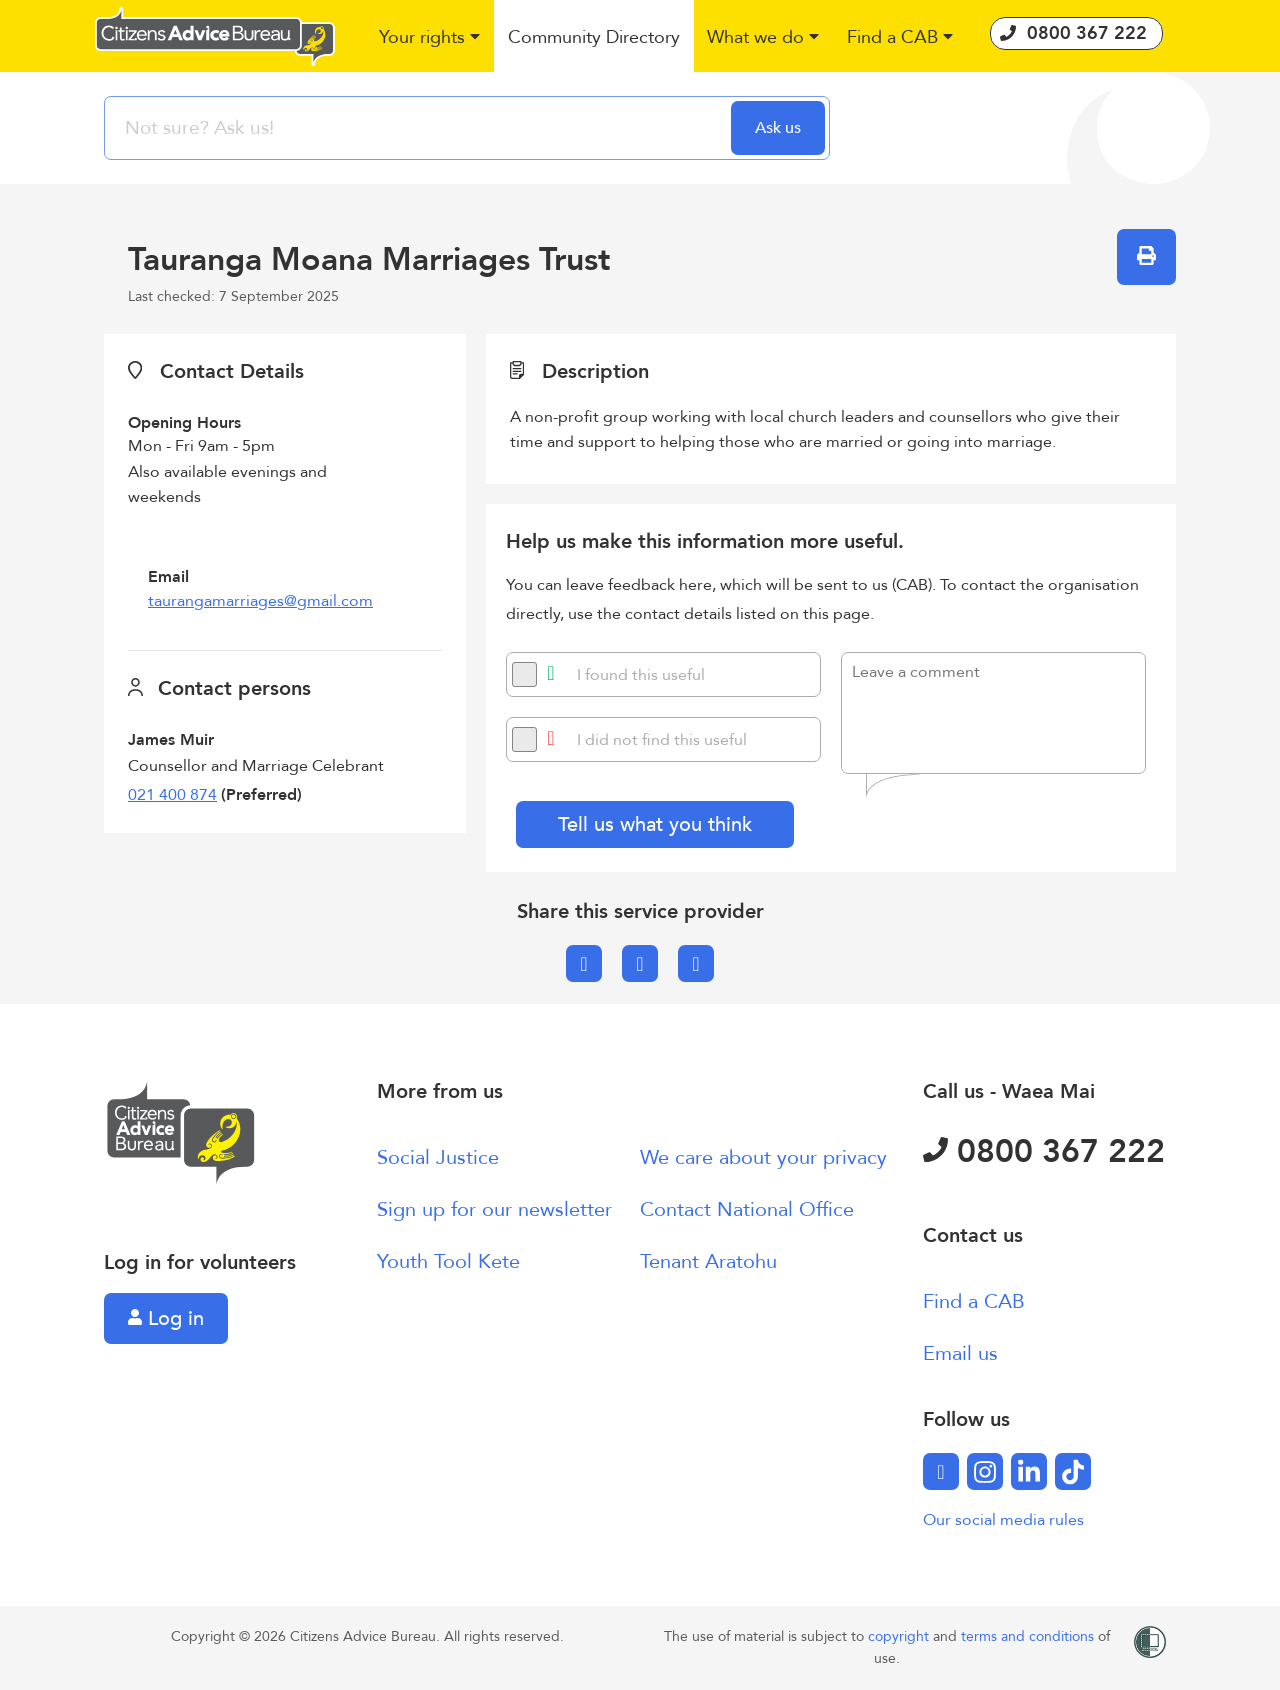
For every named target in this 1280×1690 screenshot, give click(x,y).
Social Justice (438, 1157)
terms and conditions (1029, 1636)
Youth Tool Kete (448, 1261)
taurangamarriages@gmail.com (260, 601)
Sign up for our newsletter (494, 1209)
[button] (430, 38)
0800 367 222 (1044, 1152)
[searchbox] (420, 128)
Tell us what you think (655, 824)
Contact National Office (747, 1209)
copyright (900, 1636)
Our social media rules (1003, 1520)
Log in (166, 1318)
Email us (960, 1353)
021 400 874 (172, 795)
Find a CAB (974, 1301)
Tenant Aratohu (708, 1261)
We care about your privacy (763, 1157)
